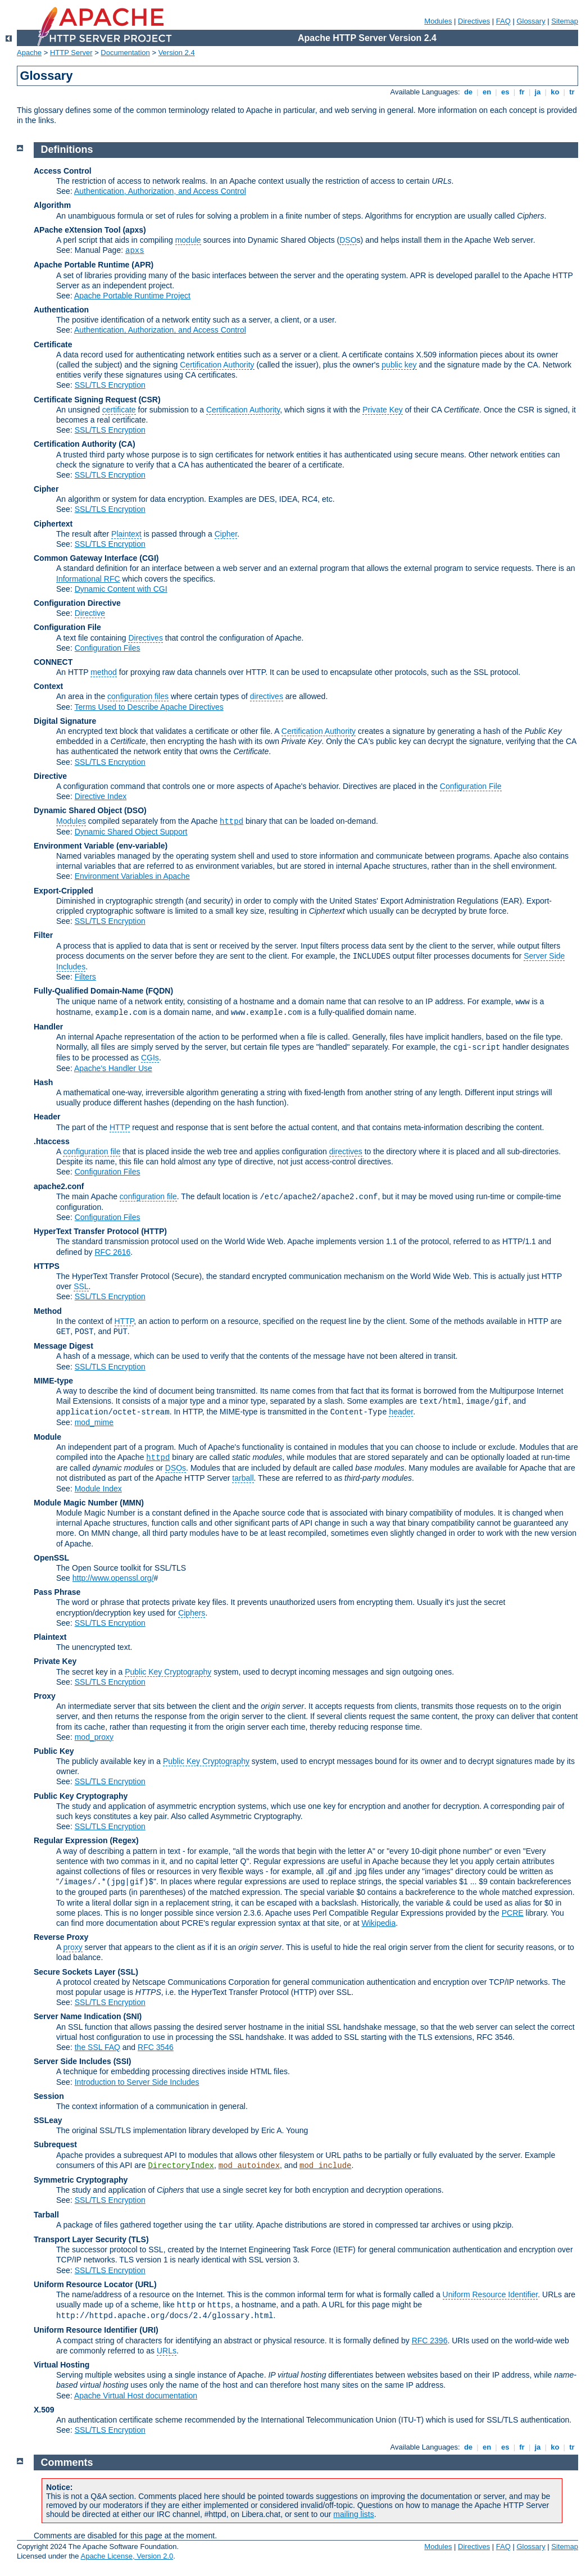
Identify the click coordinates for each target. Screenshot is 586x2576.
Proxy (45, 1695)
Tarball (46, 2214)
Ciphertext (53, 523)
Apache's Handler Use (113, 1068)
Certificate (53, 344)
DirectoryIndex (181, 2165)
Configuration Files (107, 647)
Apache (29, 52)
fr (522, 92)
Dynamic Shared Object (78, 810)
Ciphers (191, 1612)
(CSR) (150, 399)
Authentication (61, 309)
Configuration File (67, 627)
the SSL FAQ (97, 2047)
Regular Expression (71, 1840)
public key (398, 364)
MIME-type (53, 1380)
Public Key (54, 1751)
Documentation (125, 52)
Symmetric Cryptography (81, 2179)
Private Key (382, 409)
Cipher (46, 488)
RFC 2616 (113, 1252)
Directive (90, 613)
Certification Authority (217, 364)
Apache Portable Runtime (81, 264)
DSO (347, 239)
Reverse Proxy (61, 1937)
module (188, 239)
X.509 (44, 2409)
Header (47, 1116)
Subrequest (55, 2144)
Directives (474, 21)
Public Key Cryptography (168, 1671)
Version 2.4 (176, 52)
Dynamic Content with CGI (121, 588)
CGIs (150, 1057)
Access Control (63, 170)
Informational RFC (88, 578)
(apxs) (134, 229)
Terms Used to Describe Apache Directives (148, 706)
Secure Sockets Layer (75, 1971)
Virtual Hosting (61, 2364)
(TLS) (139, 2239)
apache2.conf (59, 1186)
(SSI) (122, 2061)
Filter (43, 935)
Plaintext (126, 533)
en (486, 92)
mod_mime (94, 1422)
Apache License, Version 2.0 (126, 2556)
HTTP (120, 1127)
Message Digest (63, 1345)
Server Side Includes (72, 2061)
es (505, 92)
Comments (67, 2462)
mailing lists (353, 2514)
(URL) (145, 2284)
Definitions (67, 149)
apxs (134, 250)
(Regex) (124, 1840)
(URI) (148, 2329)
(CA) (127, 443)
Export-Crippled (63, 890)
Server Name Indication (77, 2016)
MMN (131, 1502)
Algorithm (52, 205)
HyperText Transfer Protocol (86, 1231)
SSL (81, 1286)
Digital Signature (65, 720)
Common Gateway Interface (85, 558)
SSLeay (48, 2120)
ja (538, 92)
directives (266, 696)
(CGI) (148, 558)
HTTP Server (71, 52)
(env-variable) (141, 845)
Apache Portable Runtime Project (132, 295)
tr (572, 92)
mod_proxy (94, 1737)
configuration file (91, 1151)
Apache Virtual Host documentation (135, 2395)
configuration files (138, 696)
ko (555, 92)
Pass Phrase (57, 1592)
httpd (231, 821)
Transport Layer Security (80, 2239)
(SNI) (133, 2016)
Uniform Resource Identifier (490, 2294)
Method (48, 1311)
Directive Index (101, 796)
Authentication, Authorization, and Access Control (160, 191)
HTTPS (47, 1266)
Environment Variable (74, 845)
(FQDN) (159, 990)
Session (49, 2096)
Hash (43, 1082)
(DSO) (135, 810)
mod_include (325, 2165)
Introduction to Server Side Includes (137, 2082)
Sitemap (564, 21)
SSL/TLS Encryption (110, 384)
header (401, 1411)
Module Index (98, 1488)
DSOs (175, 1467)
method (103, 672)
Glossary (530, 21)
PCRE (513, 1912)
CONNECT (53, 661)
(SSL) (127, 1971)
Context (48, 686)
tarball (242, 1477)
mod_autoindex (249, 2165)
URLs (166, 2350)
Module (47, 1436)
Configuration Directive (77, 602)
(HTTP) (154, 1231)
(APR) (142, 264)
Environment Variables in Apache (132, 876)
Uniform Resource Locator (83, 2284)
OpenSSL (51, 1557)
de (468, 92)
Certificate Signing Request (85, 399)
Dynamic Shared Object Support (131, 831)
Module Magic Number (75, 1502)
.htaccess (52, 1141)
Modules (438, 21)
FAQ (503, 21)
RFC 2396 (430, 2340)
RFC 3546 (156, 2047)
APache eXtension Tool (77, 229)
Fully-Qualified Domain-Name (88, 990)
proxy (72, 1947)
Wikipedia (379, 1923)
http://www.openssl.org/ (113, 1577)
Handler (48, 1026)
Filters (85, 976)
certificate (119, 409)
